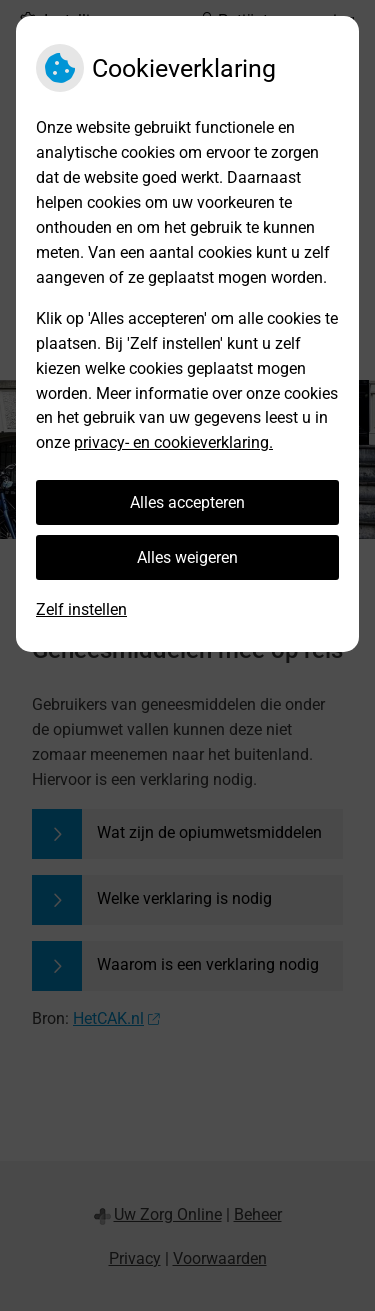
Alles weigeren (187, 557)
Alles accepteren (187, 502)
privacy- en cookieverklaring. (173, 442)
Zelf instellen (81, 609)
